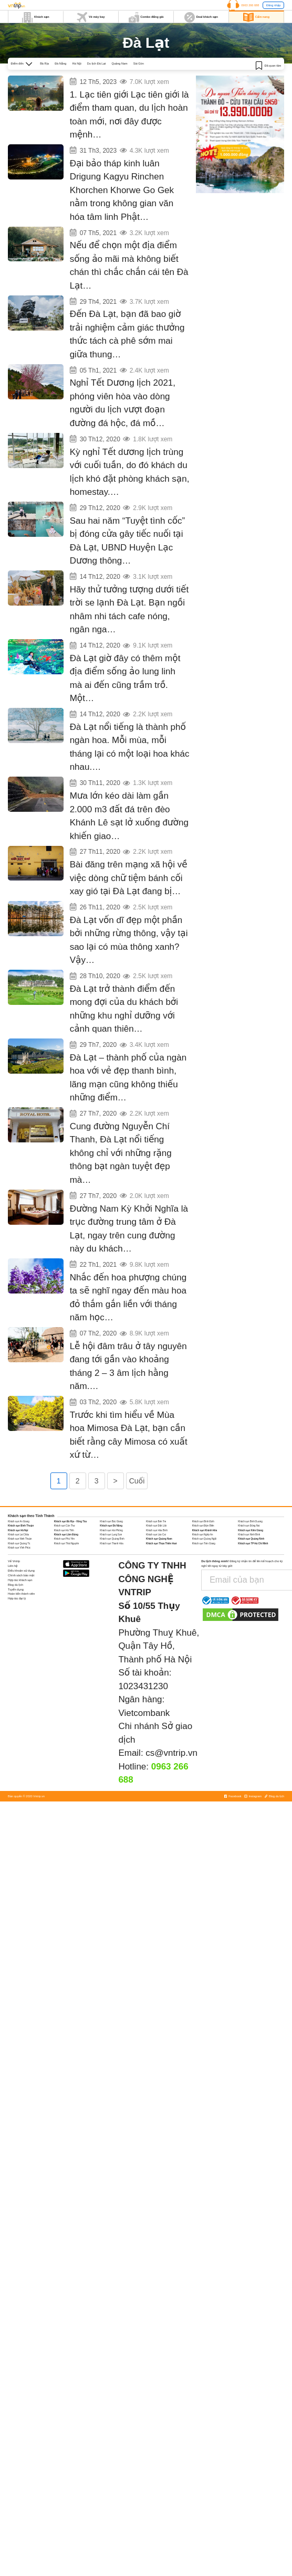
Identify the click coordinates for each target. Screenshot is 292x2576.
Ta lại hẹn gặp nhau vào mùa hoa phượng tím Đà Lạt (114, 1365)
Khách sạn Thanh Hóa (111, 1663)
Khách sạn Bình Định (203, 1642)
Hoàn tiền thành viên (21, 1714)
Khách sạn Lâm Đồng (66, 1655)
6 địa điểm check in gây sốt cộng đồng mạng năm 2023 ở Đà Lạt (124, 78)
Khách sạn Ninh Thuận (20, 1659)
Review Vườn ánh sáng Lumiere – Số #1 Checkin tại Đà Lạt (119, 689)
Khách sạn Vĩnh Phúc (19, 1668)
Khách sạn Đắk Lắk (156, 1646)
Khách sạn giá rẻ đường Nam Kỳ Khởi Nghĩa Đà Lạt (113, 1292)
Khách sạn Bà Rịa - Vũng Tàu (70, 1642)
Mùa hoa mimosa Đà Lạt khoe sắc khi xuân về (108, 1513)
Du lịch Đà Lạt (96, 63)
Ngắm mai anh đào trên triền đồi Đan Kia (104, 393)
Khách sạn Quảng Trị (19, 1663)
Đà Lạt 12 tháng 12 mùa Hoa (93, 763)
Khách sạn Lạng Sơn (111, 1655)
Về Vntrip (14, 1681)
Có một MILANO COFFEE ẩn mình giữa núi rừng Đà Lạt (116, 319)
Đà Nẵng (60, 63)
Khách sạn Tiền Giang (203, 1663)
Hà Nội (76, 63)
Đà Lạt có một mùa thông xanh (96, 977)
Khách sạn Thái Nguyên (66, 1663)
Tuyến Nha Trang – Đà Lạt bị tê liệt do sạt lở (107, 837)
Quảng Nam (119, 63)
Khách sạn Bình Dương (250, 1642)
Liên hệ (13, 1686)
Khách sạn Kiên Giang (250, 1650)
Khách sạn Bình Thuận (21, 1646)
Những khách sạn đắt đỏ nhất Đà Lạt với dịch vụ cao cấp (118, 1130)
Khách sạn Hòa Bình (157, 1650)
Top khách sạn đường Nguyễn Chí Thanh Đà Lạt (110, 1204)
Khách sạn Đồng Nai (248, 1646)
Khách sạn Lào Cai (156, 1655)
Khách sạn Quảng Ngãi (204, 1659)
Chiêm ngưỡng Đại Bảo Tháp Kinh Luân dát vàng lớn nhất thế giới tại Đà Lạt (128, 154)
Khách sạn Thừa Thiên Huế (161, 1663)
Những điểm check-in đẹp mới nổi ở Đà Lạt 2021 (111, 245)
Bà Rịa (44, 63)
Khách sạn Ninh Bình (249, 1655)
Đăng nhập (273, 5)
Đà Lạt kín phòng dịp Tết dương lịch (100, 467)
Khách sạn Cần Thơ (64, 1646)
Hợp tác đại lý (17, 1719)
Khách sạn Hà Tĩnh (64, 1650)
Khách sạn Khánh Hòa (204, 1650)
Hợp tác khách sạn (20, 1700)
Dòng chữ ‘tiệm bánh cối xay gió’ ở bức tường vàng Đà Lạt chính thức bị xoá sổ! (128, 913)
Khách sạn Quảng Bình (112, 1659)
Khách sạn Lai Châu (18, 1655)
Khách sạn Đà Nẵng (111, 1646)
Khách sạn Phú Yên (64, 1659)
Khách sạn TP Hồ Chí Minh (253, 1663)
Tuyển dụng (16, 1709)
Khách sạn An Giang (18, 1642)
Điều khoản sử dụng (21, 1691)
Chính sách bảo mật (21, 1696)
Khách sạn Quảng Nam (159, 1659)
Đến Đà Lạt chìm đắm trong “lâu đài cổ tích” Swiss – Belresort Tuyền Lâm (128, 1053)
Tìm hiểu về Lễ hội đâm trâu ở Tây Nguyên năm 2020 (114, 1439)
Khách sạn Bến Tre (156, 1642)
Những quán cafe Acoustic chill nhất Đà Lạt (106, 615)
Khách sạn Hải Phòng (111, 1650)
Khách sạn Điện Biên (203, 1646)
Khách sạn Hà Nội (18, 1650)
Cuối (137, 1601)
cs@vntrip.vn (171, 1874)
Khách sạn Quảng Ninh (251, 1659)
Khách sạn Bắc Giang (111, 1642)
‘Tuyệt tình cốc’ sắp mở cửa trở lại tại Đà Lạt (107, 541)
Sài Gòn (138, 63)
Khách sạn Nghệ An (202, 1655)
